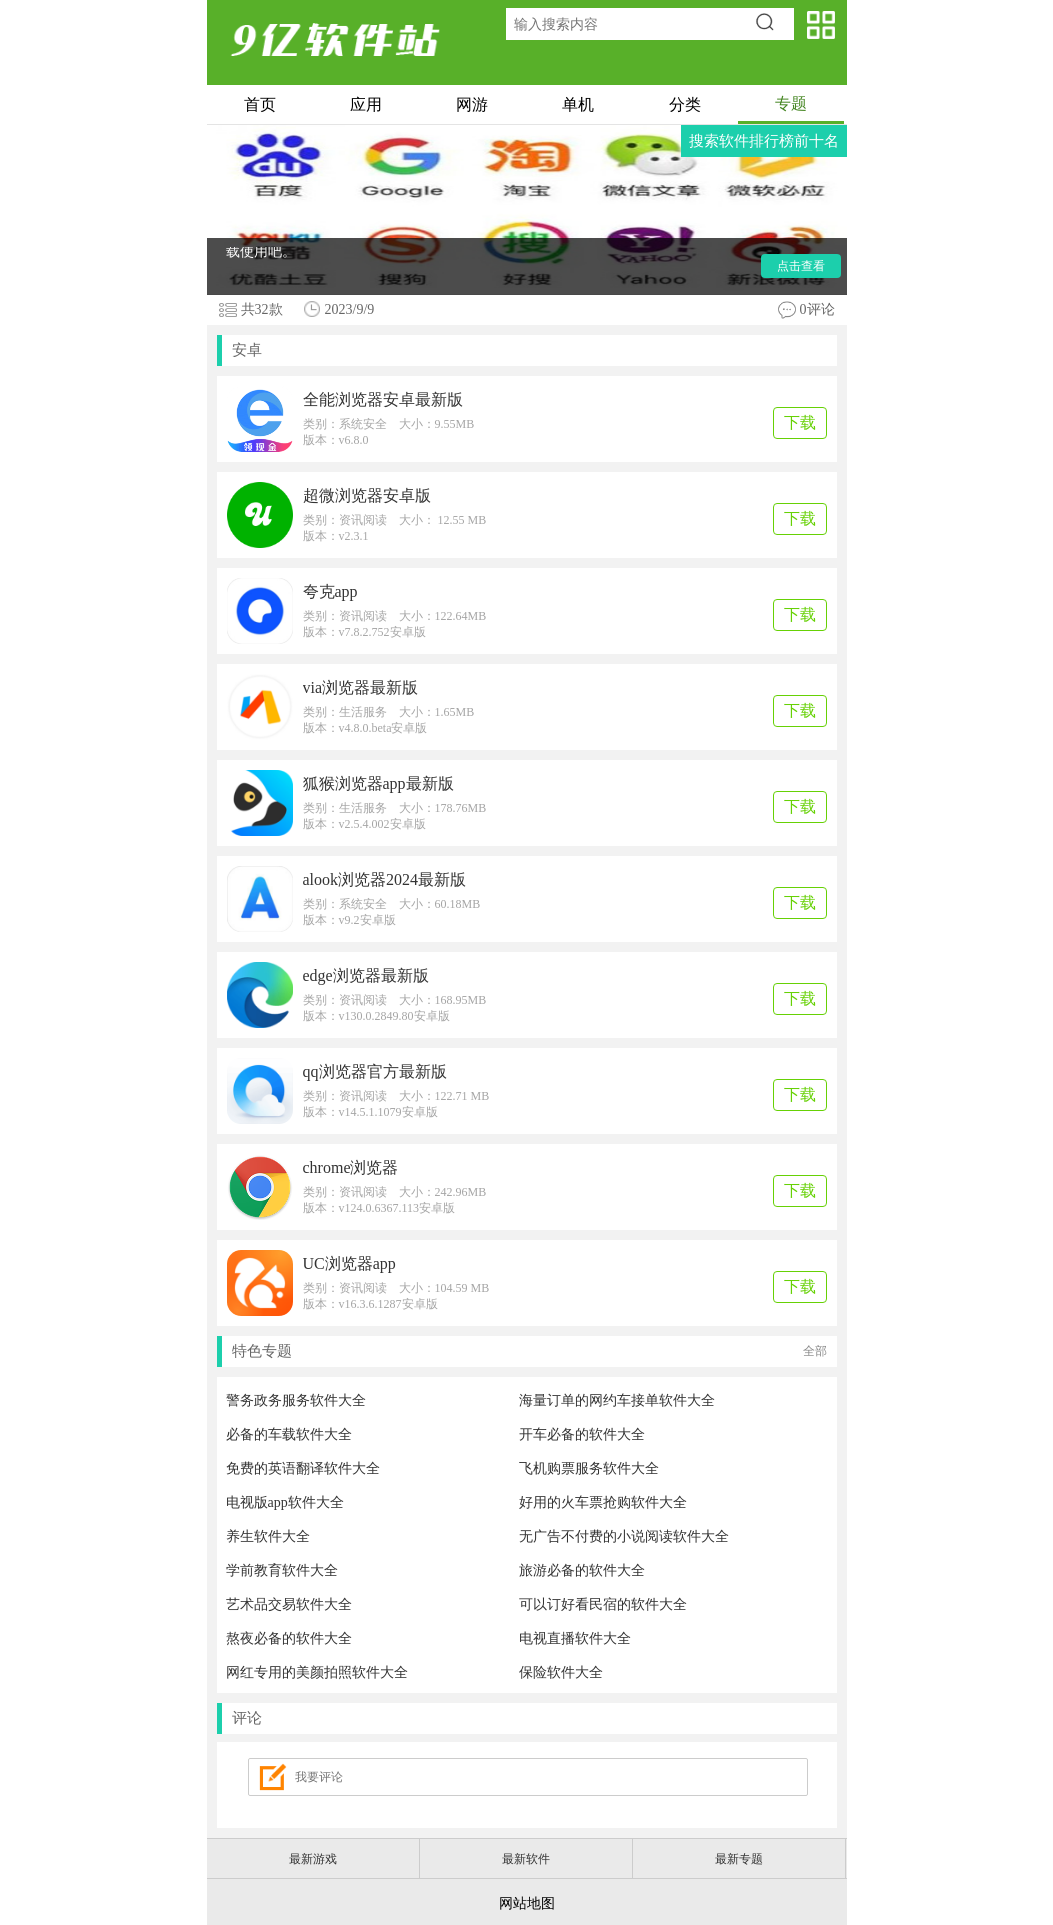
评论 (247, 1718)
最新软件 (526, 1859)
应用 (366, 104)
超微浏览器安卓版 (367, 495)
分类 (685, 104)
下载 (800, 422)
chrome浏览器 (351, 1167)
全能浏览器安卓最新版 (383, 399)
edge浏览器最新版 (366, 975)
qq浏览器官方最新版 (375, 1071)
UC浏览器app (349, 1263)
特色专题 (529, 1351)
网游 (472, 104)
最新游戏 (313, 1859)
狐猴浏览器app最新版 (378, 783)
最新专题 (739, 1859)
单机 (578, 104)
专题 (791, 103)
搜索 (771, 24)
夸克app (330, 591)
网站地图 (527, 1903)
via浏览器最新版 (361, 687)
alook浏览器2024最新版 (385, 879)
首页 (260, 104)
